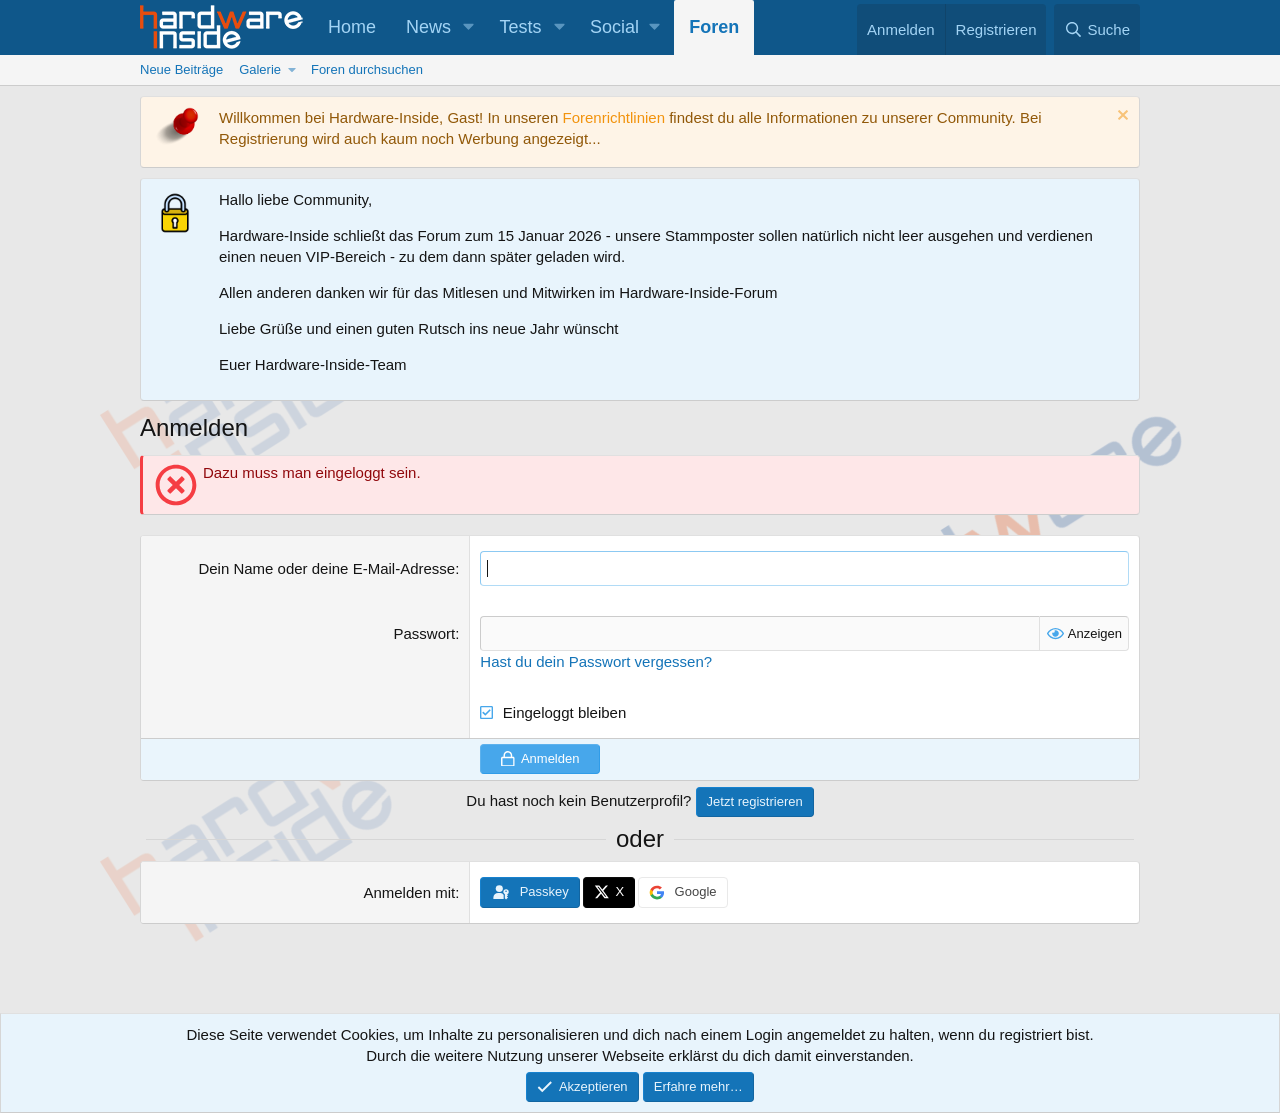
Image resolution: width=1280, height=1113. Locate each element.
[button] (469, 27)
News (428, 27)
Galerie (260, 69)
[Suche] (1097, 29)
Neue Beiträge (181, 69)
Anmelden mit (409, 892)
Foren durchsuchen (367, 69)
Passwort (424, 633)
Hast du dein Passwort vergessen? (596, 661)
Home (352, 27)
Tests (521, 27)
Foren (714, 27)
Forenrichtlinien (613, 117)
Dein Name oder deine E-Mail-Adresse (326, 568)
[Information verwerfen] (1120, 117)
